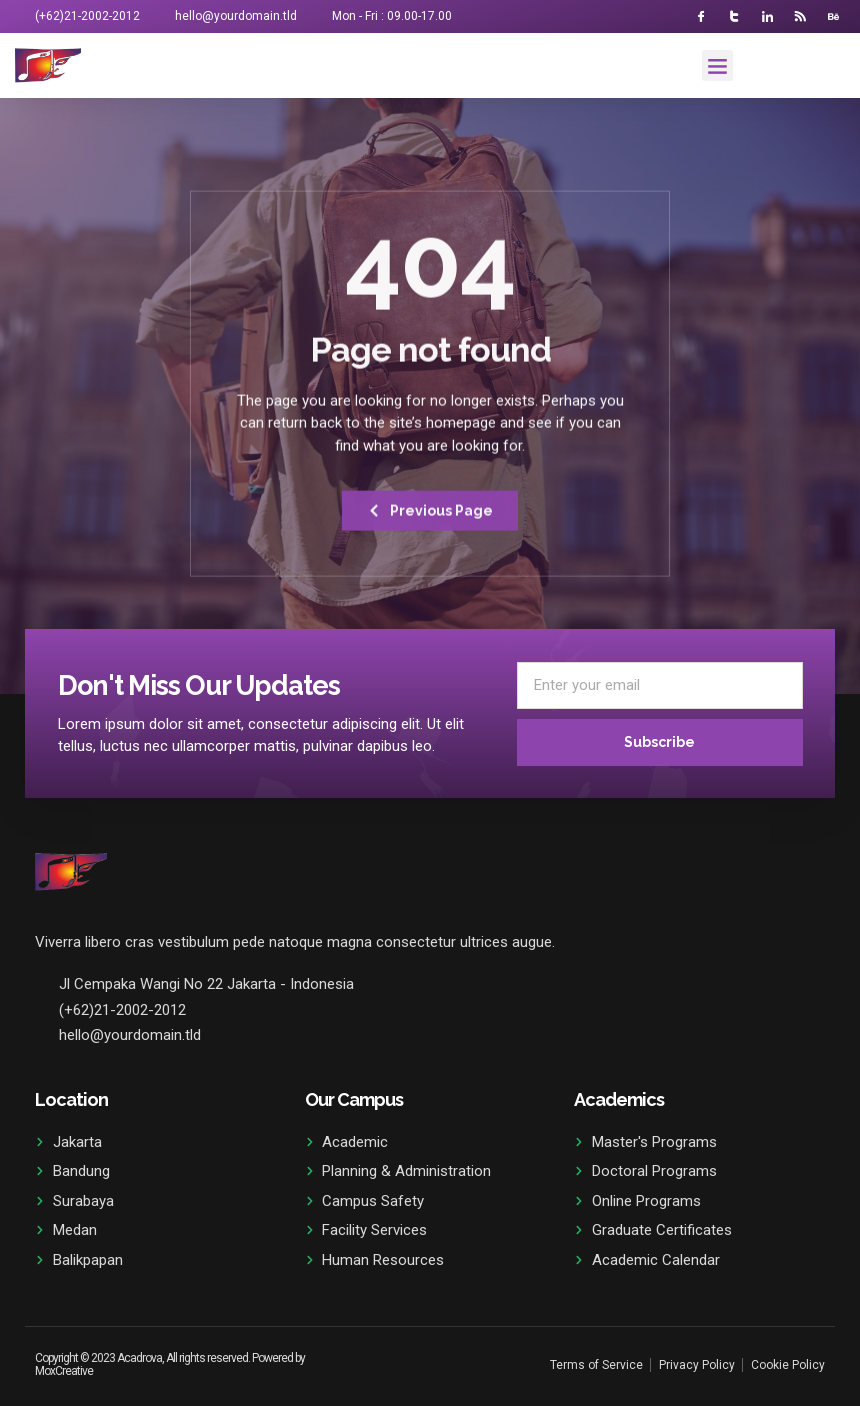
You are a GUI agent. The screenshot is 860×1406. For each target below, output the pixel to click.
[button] (718, 66)
